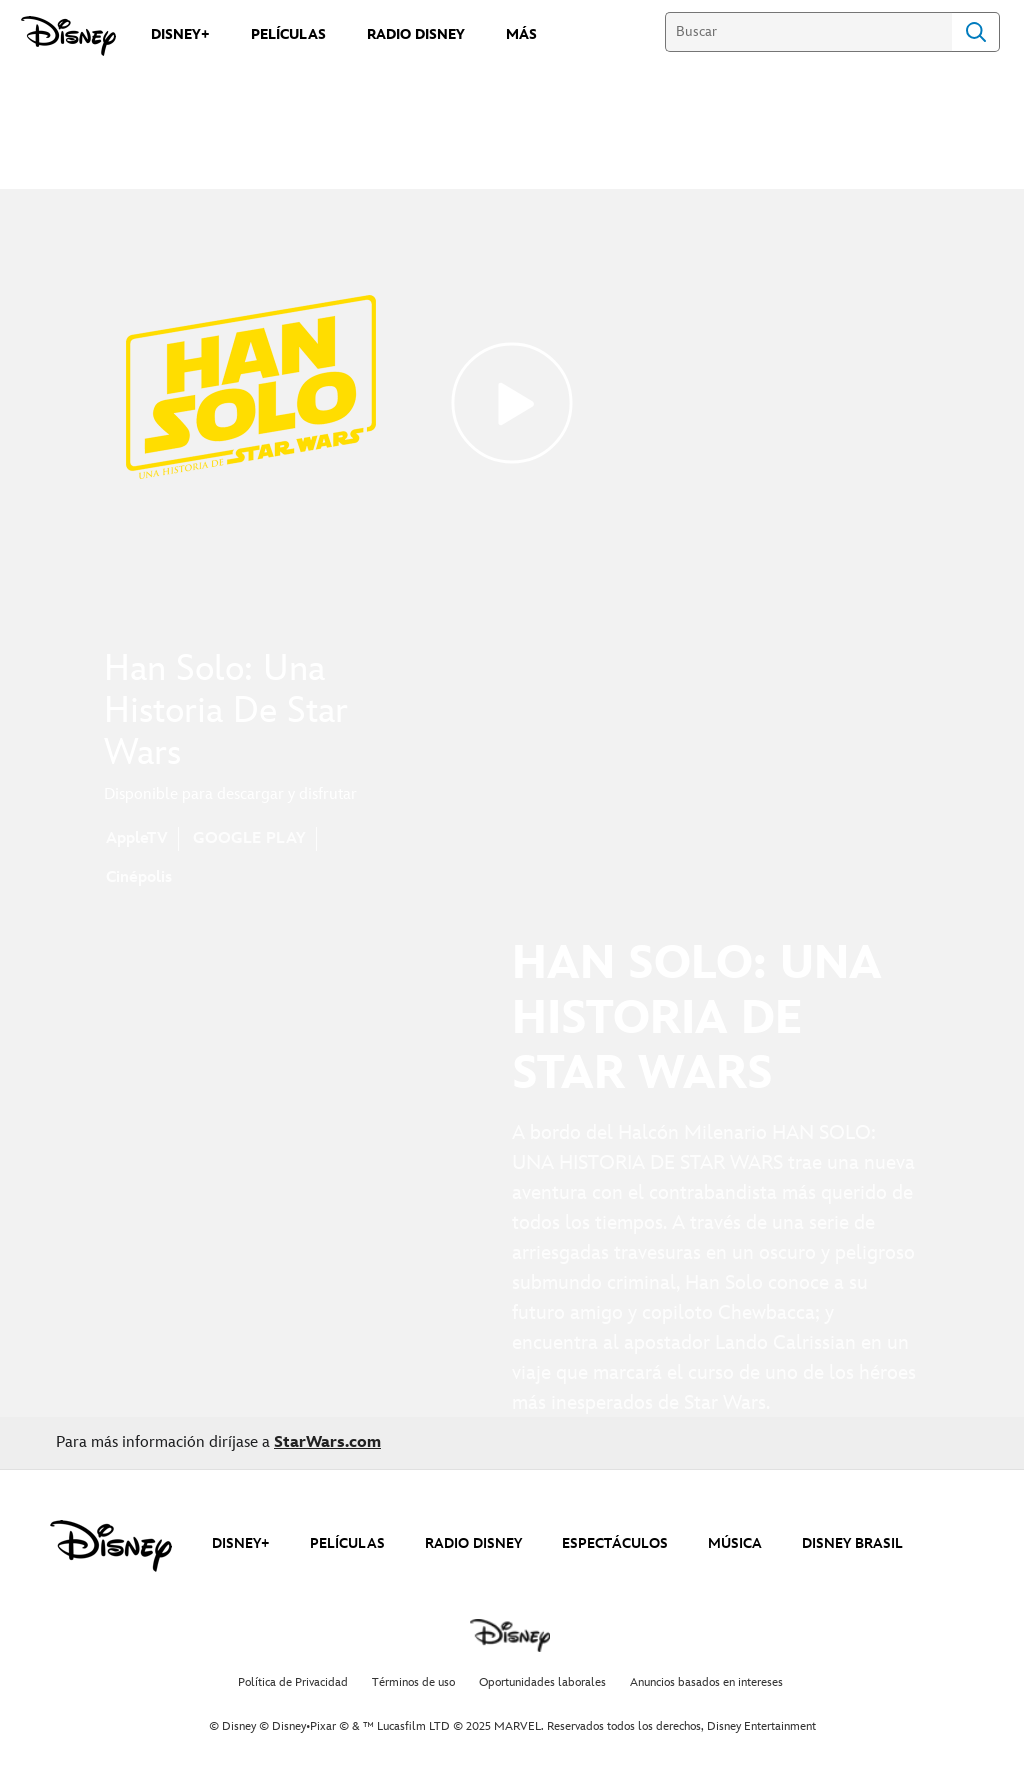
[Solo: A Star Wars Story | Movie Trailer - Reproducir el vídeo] (512, 403)
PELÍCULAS (347, 1543)
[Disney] (68, 36)
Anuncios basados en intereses (706, 1682)
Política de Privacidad (293, 1682)
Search (976, 32)
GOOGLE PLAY (249, 838)
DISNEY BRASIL (852, 1543)
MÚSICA (735, 1543)
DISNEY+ (241, 1543)
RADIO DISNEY (473, 1543)
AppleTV (137, 838)
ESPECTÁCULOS (615, 1543)
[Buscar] (808, 32)
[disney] (111, 1546)
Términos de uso (413, 1682)
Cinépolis (139, 877)
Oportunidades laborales (542, 1682)
